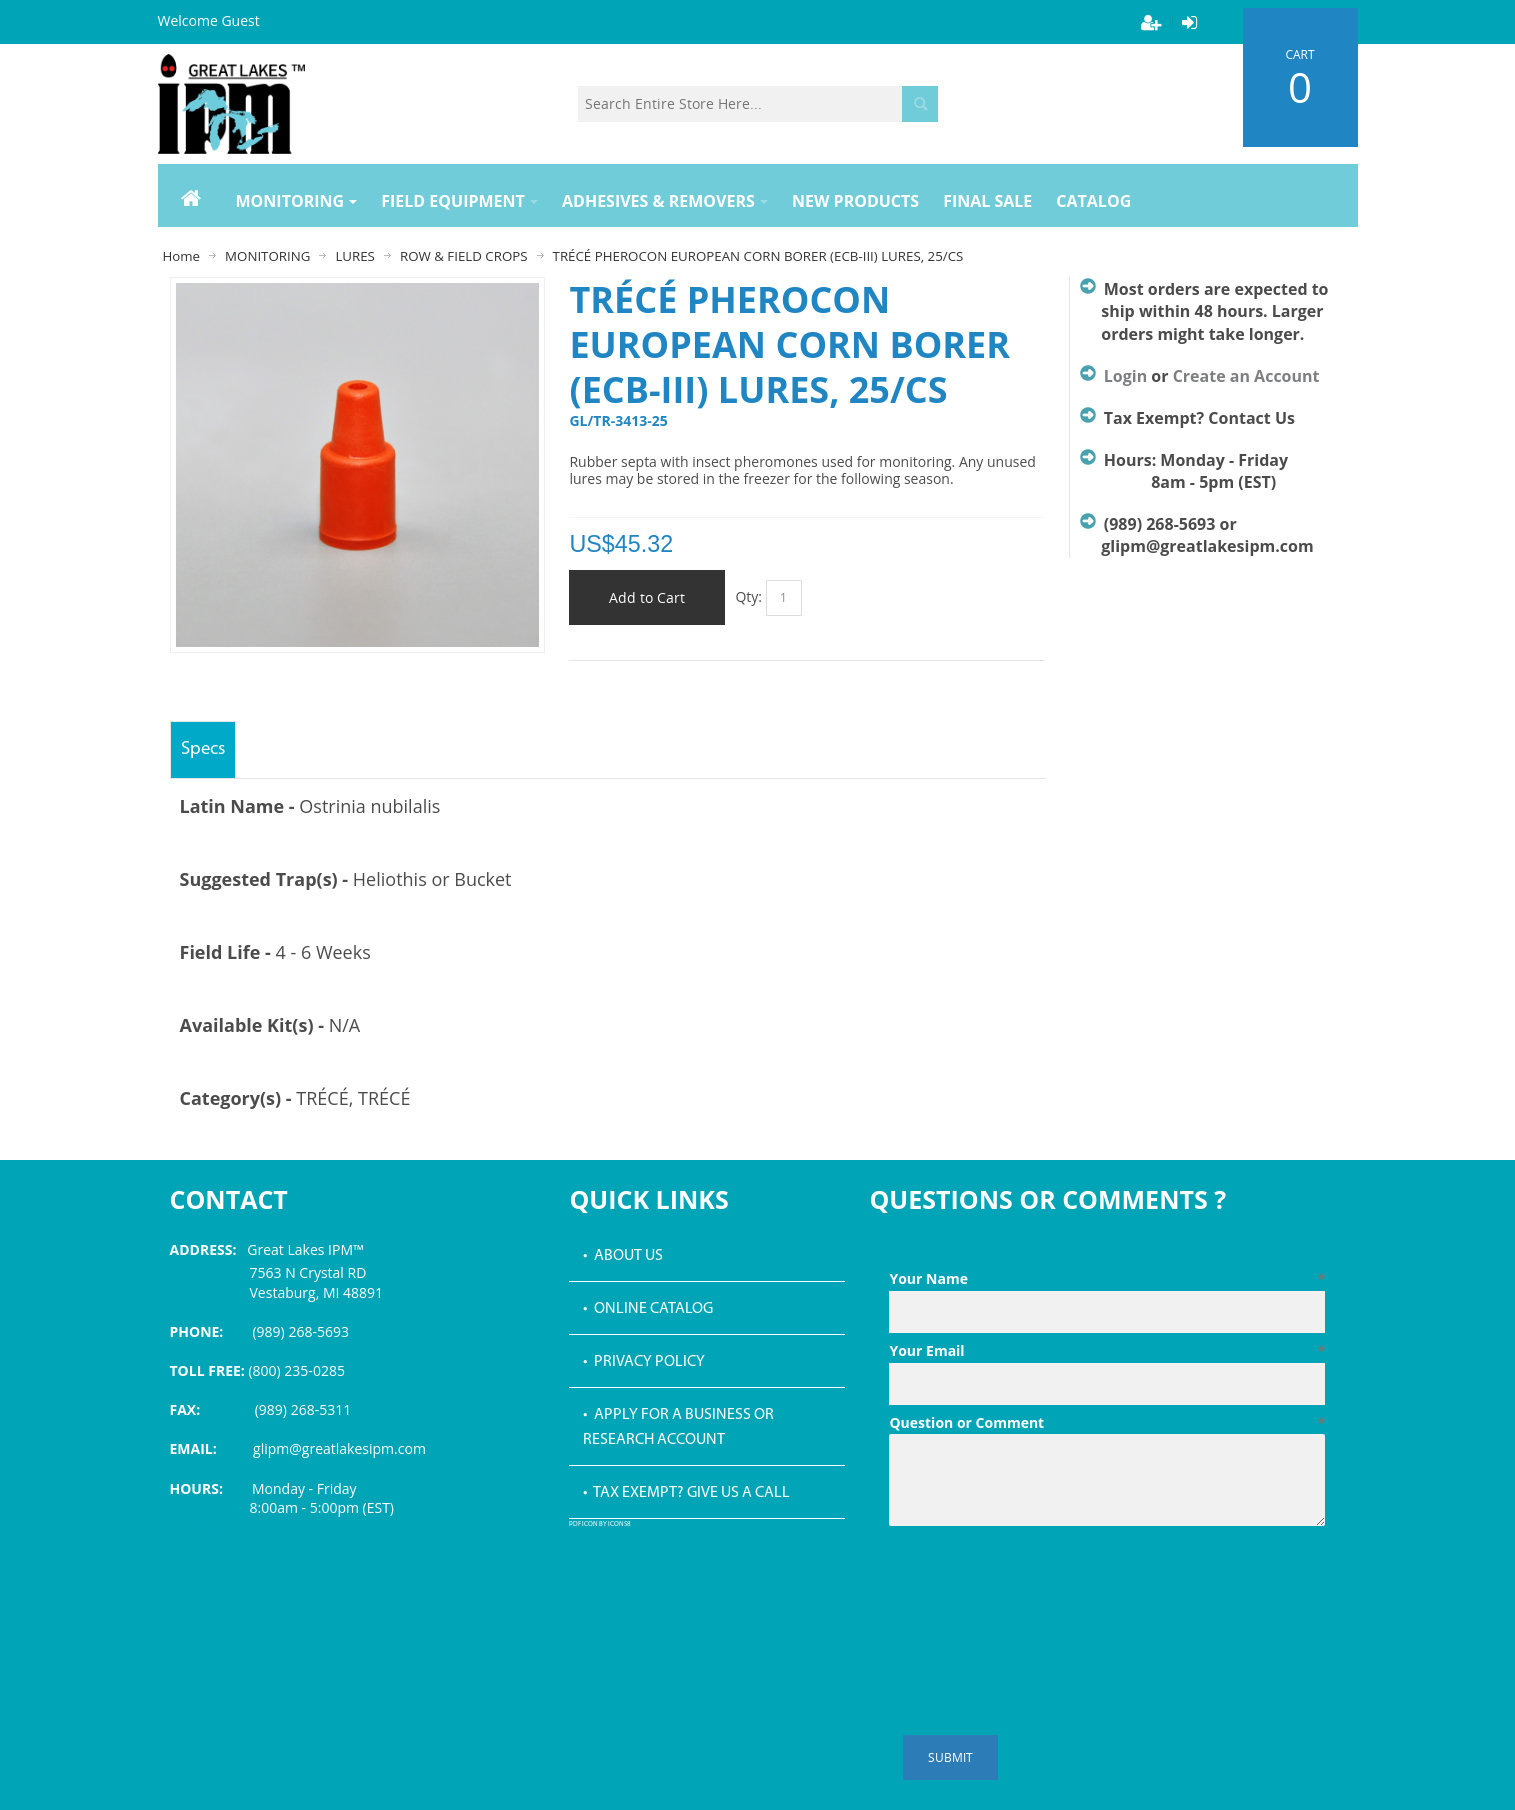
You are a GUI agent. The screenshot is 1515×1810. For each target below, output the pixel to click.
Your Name (1107, 1279)
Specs (203, 749)
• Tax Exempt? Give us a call (686, 1493)
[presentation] (1041, 1583)
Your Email (1107, 1351)
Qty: (748, 596)
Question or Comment (1107, 1423)
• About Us (623, 1256)
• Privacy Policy (644, 1362)
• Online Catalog (648, 1309)
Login (1125, 376)
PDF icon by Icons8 (600, 1524)
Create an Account (1246, 376)
